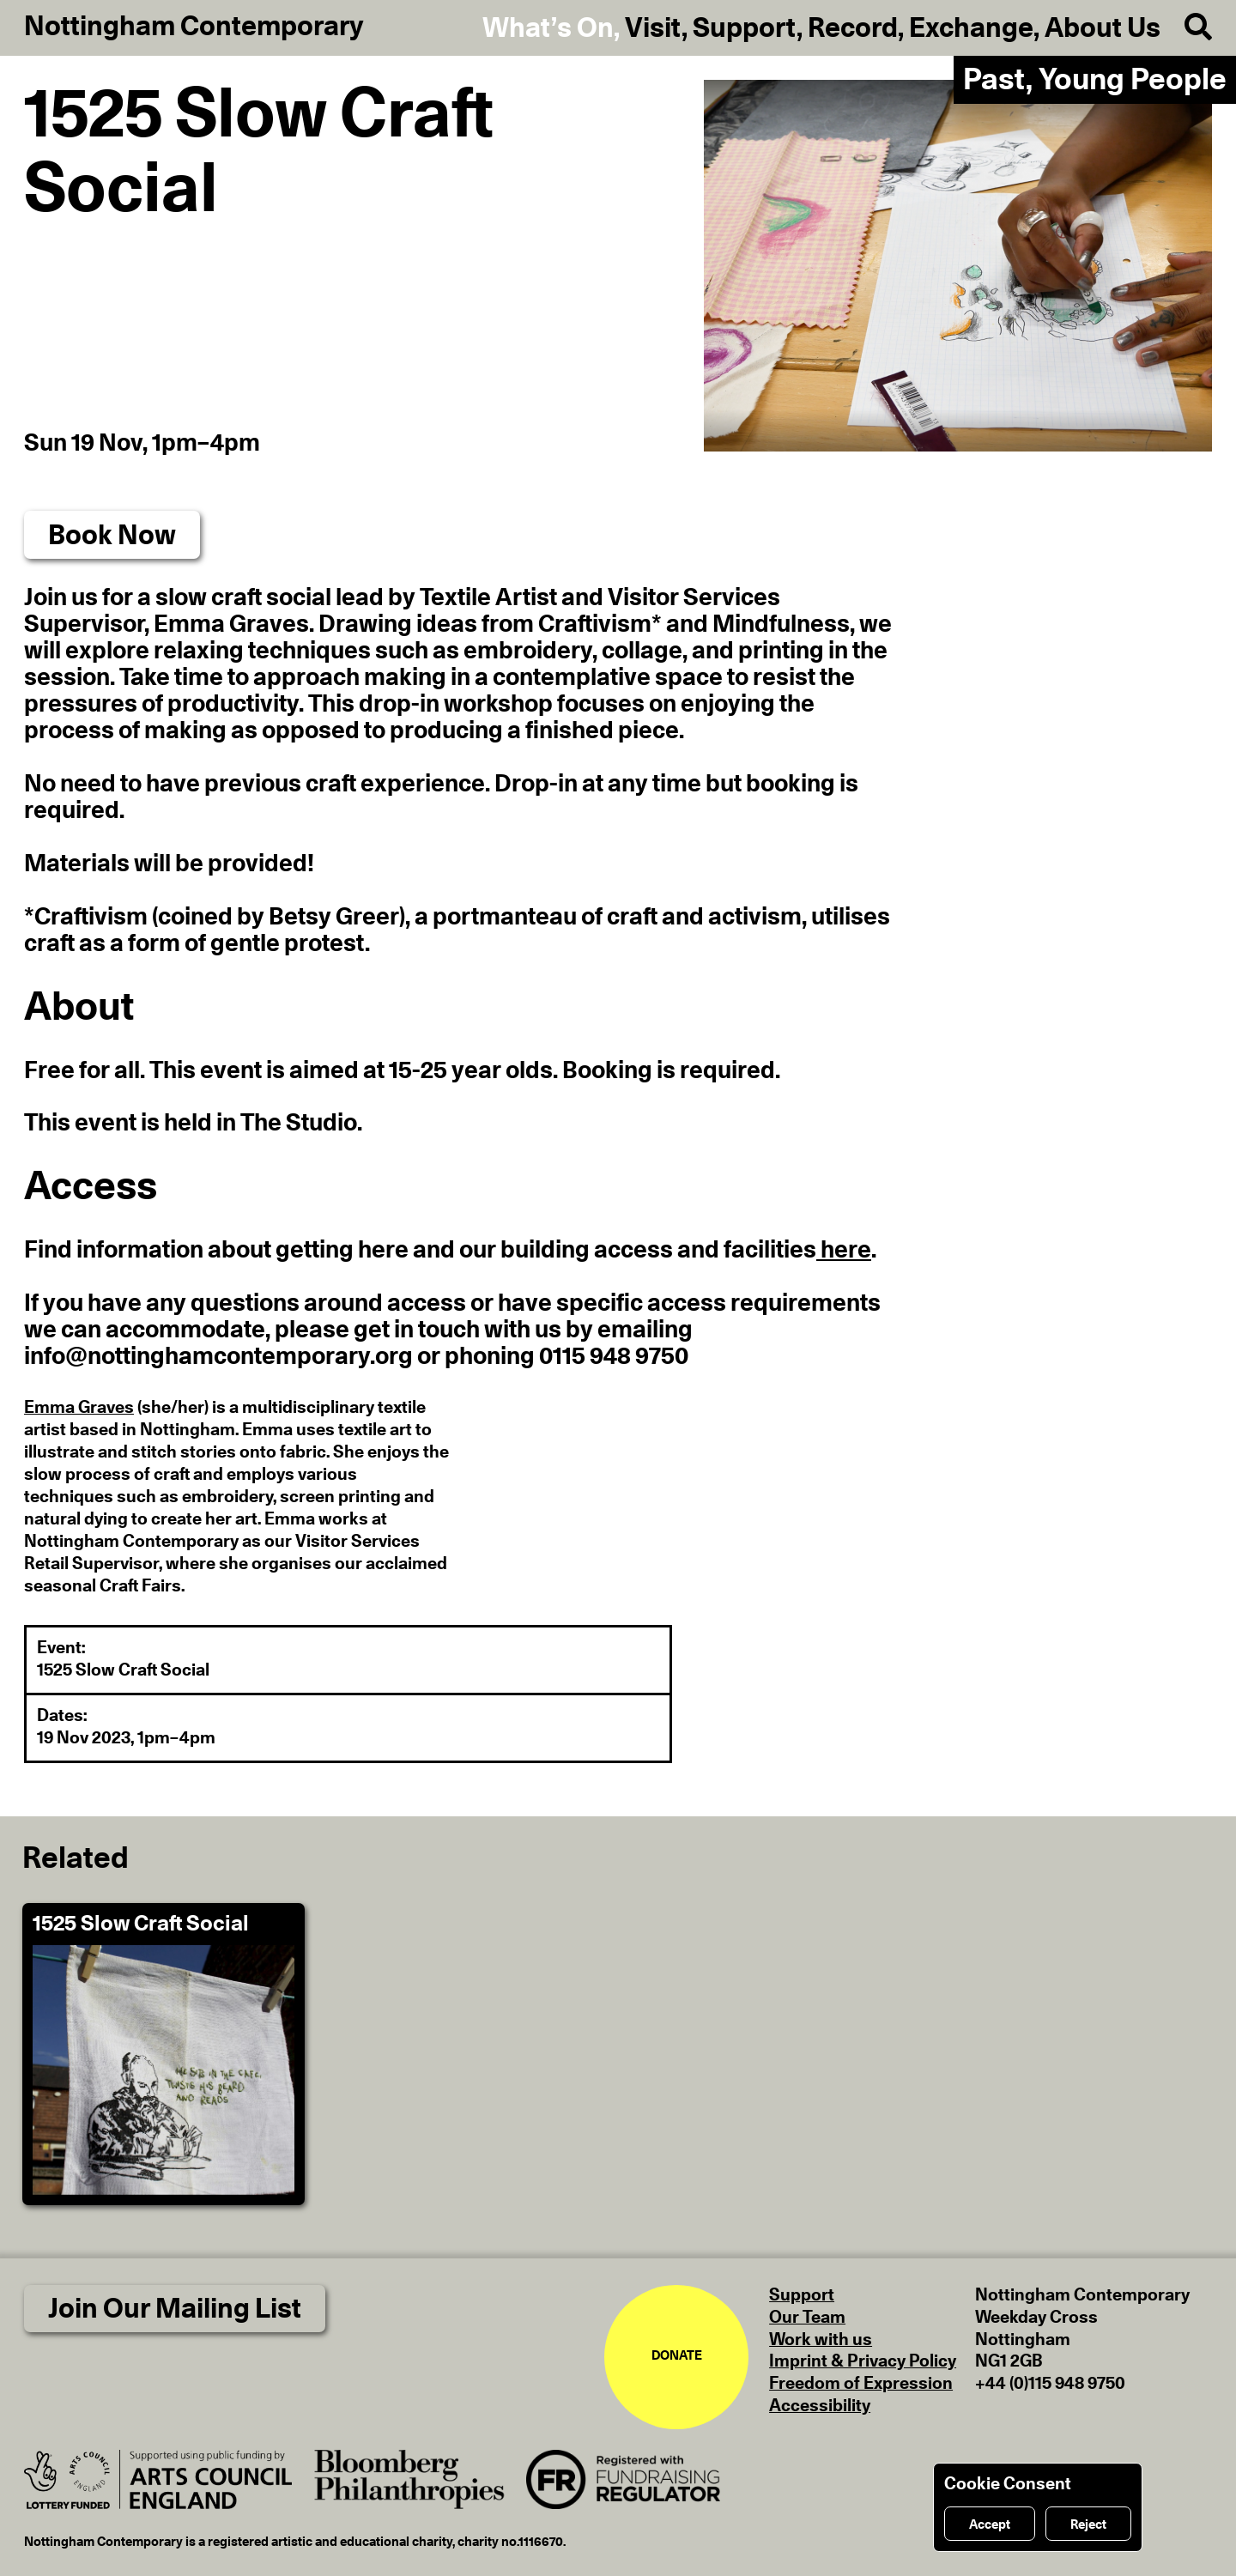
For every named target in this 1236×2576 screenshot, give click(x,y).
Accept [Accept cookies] (989, 2524)
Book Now (112, 535)
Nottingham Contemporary (194, 26)
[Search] (1186, 27)
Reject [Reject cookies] (1088, 2524)
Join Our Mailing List (174, 2309)
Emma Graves (79, 1407)
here (843, 1251)
